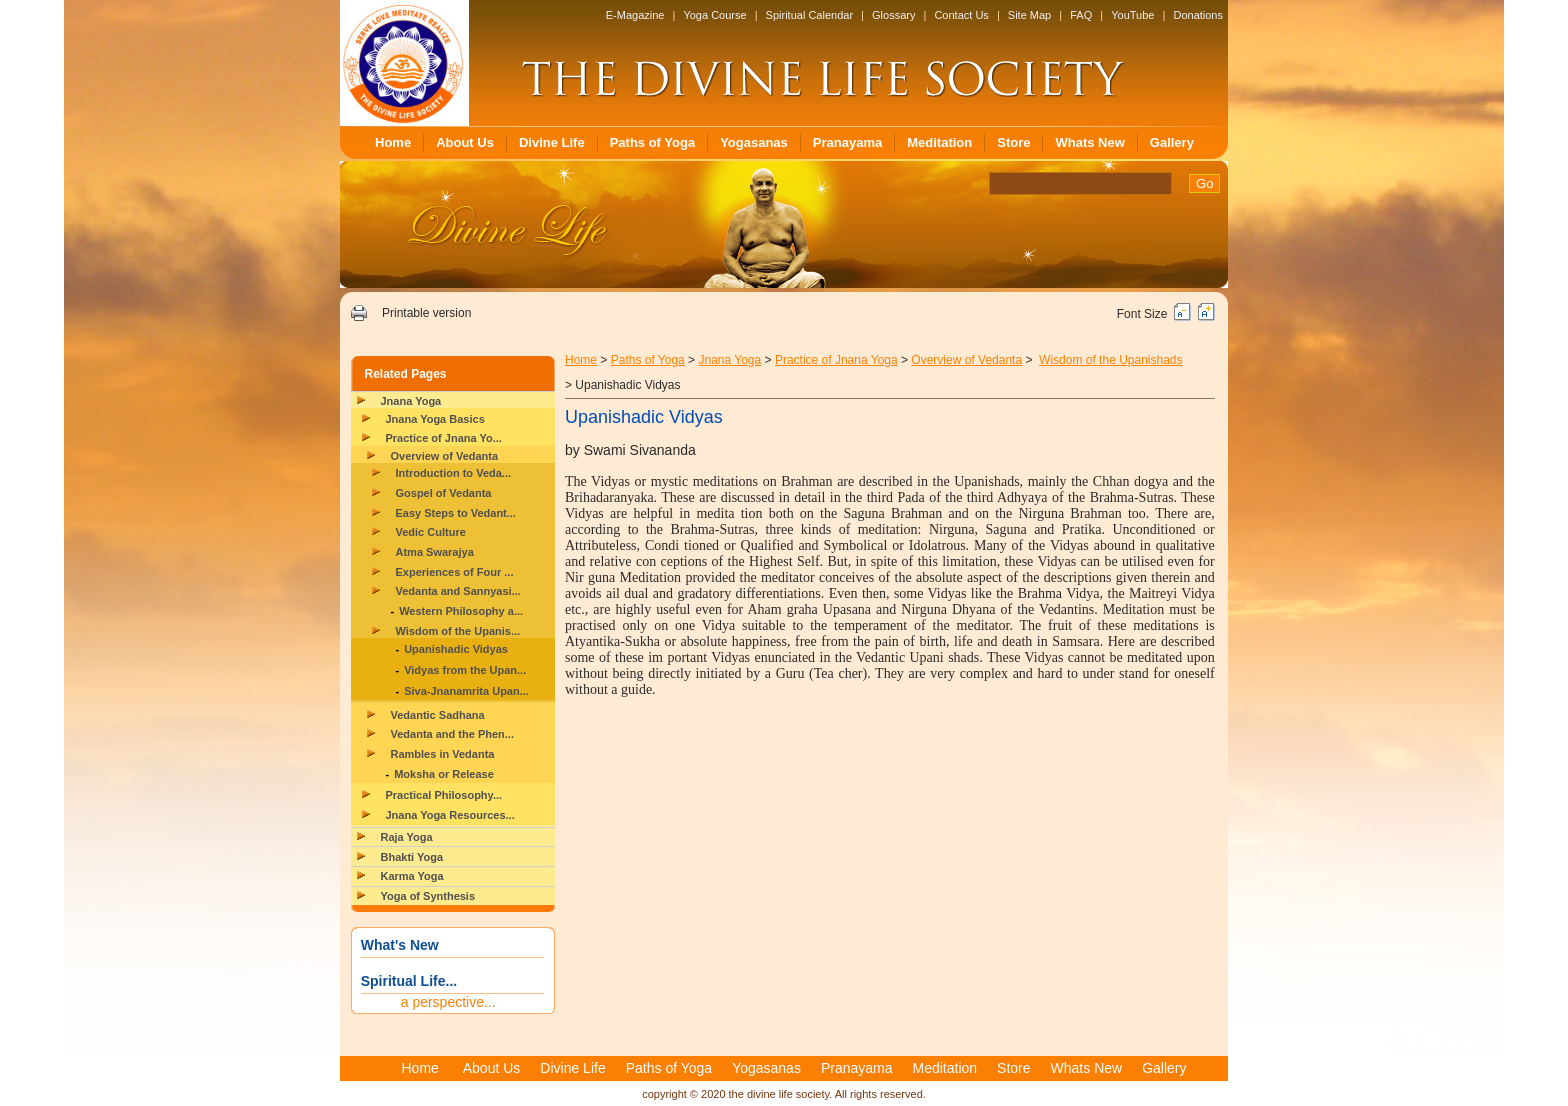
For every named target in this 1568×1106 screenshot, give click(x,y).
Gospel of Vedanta (444, 493)
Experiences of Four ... (455, 572)
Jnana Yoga (411, 401)
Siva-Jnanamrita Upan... (466, 691)
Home (393, 142)
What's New (400, 945)
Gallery (1172, 142)
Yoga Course (714, 15)
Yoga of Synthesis (428, 896)
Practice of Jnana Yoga (836, 360)
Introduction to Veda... (454, 473)
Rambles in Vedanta (443, 754)
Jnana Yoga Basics (435, 419)
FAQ (1081, 15)
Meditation (939, 142)
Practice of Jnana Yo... (444, 438)
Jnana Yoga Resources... (450, 815)
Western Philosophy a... (461, 611)
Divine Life (552, 142)
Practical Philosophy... (444, 795)
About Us (465, 142)
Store (1013, 142)
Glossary (893, 15)
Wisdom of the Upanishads (1110, 360)
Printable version (426, 313)
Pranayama (847, 142)
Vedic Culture (431, 532)
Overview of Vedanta (445, 456)
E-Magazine (635, 15)
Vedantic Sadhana (438, 715)
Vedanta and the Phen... (452, 734)
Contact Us (961, 15)
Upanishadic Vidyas (456, 649)
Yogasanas (754, 142)
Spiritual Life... (409, 981)
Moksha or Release (444, 774)
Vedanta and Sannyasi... (458, 591)
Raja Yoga (407, 837)
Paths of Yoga (652, 142)
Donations (1198, 15)
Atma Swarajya (435, 552)
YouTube (1132, 15)
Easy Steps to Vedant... (456, 513)
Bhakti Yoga (412, 857)
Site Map (1029, 15)
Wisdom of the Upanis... (458, 631)
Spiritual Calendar (809, 15)
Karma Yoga (412, 876)
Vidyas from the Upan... (465, 670)
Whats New (1089, 142)
